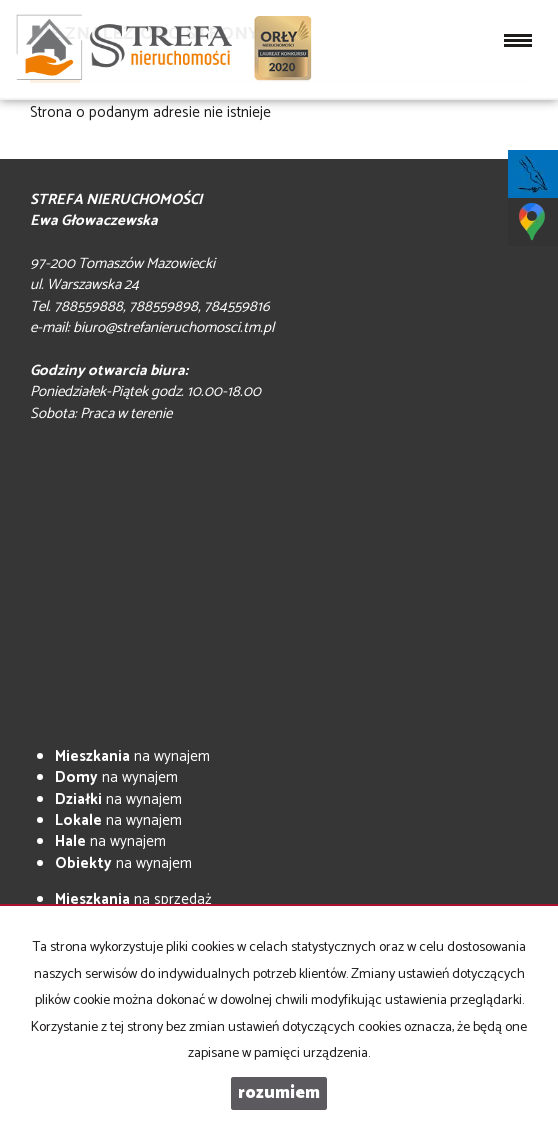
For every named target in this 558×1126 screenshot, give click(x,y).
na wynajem (132, 756)
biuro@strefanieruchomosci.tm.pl (173, 327)
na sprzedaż (133, 899)
